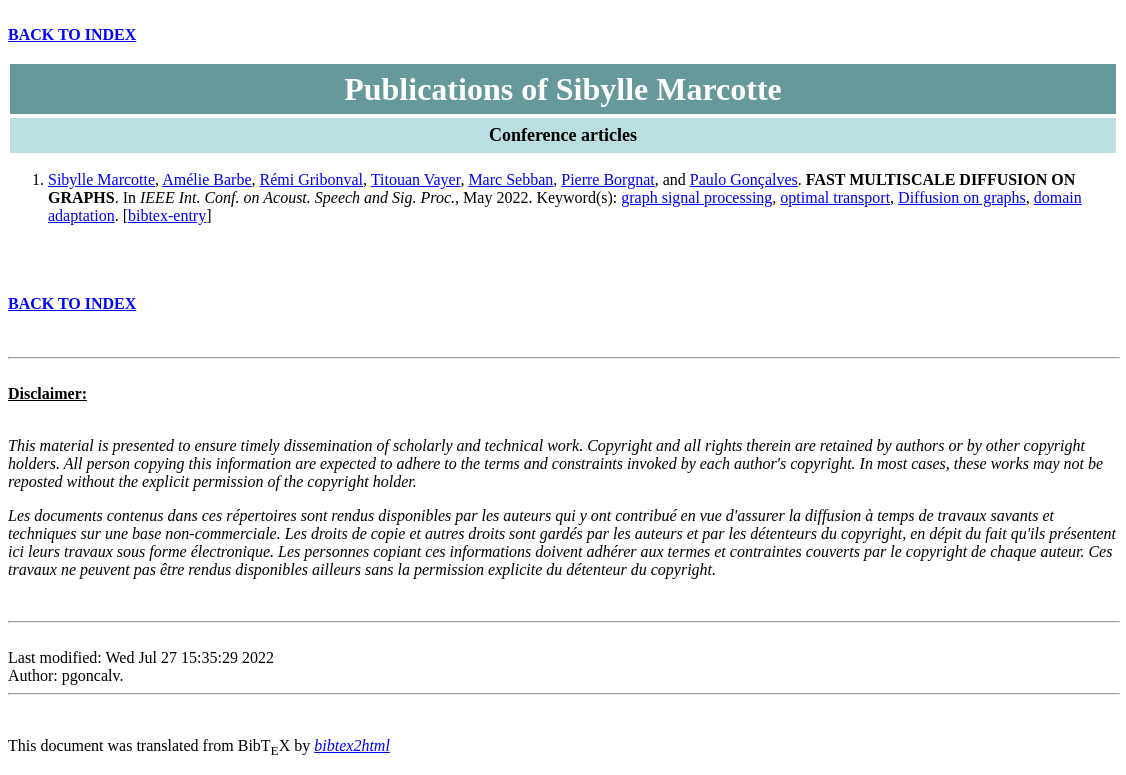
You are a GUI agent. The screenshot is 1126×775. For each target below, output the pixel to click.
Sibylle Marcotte (101, 179)
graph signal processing (696, 197)
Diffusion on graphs (962, 197)
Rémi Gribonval (312, 179)
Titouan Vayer (416, 179)
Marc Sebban (510, 179)
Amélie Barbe (206, 179)
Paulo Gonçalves (744, 179)
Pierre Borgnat (607, 179)
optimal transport (835, 197)
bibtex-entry (167, 215)
